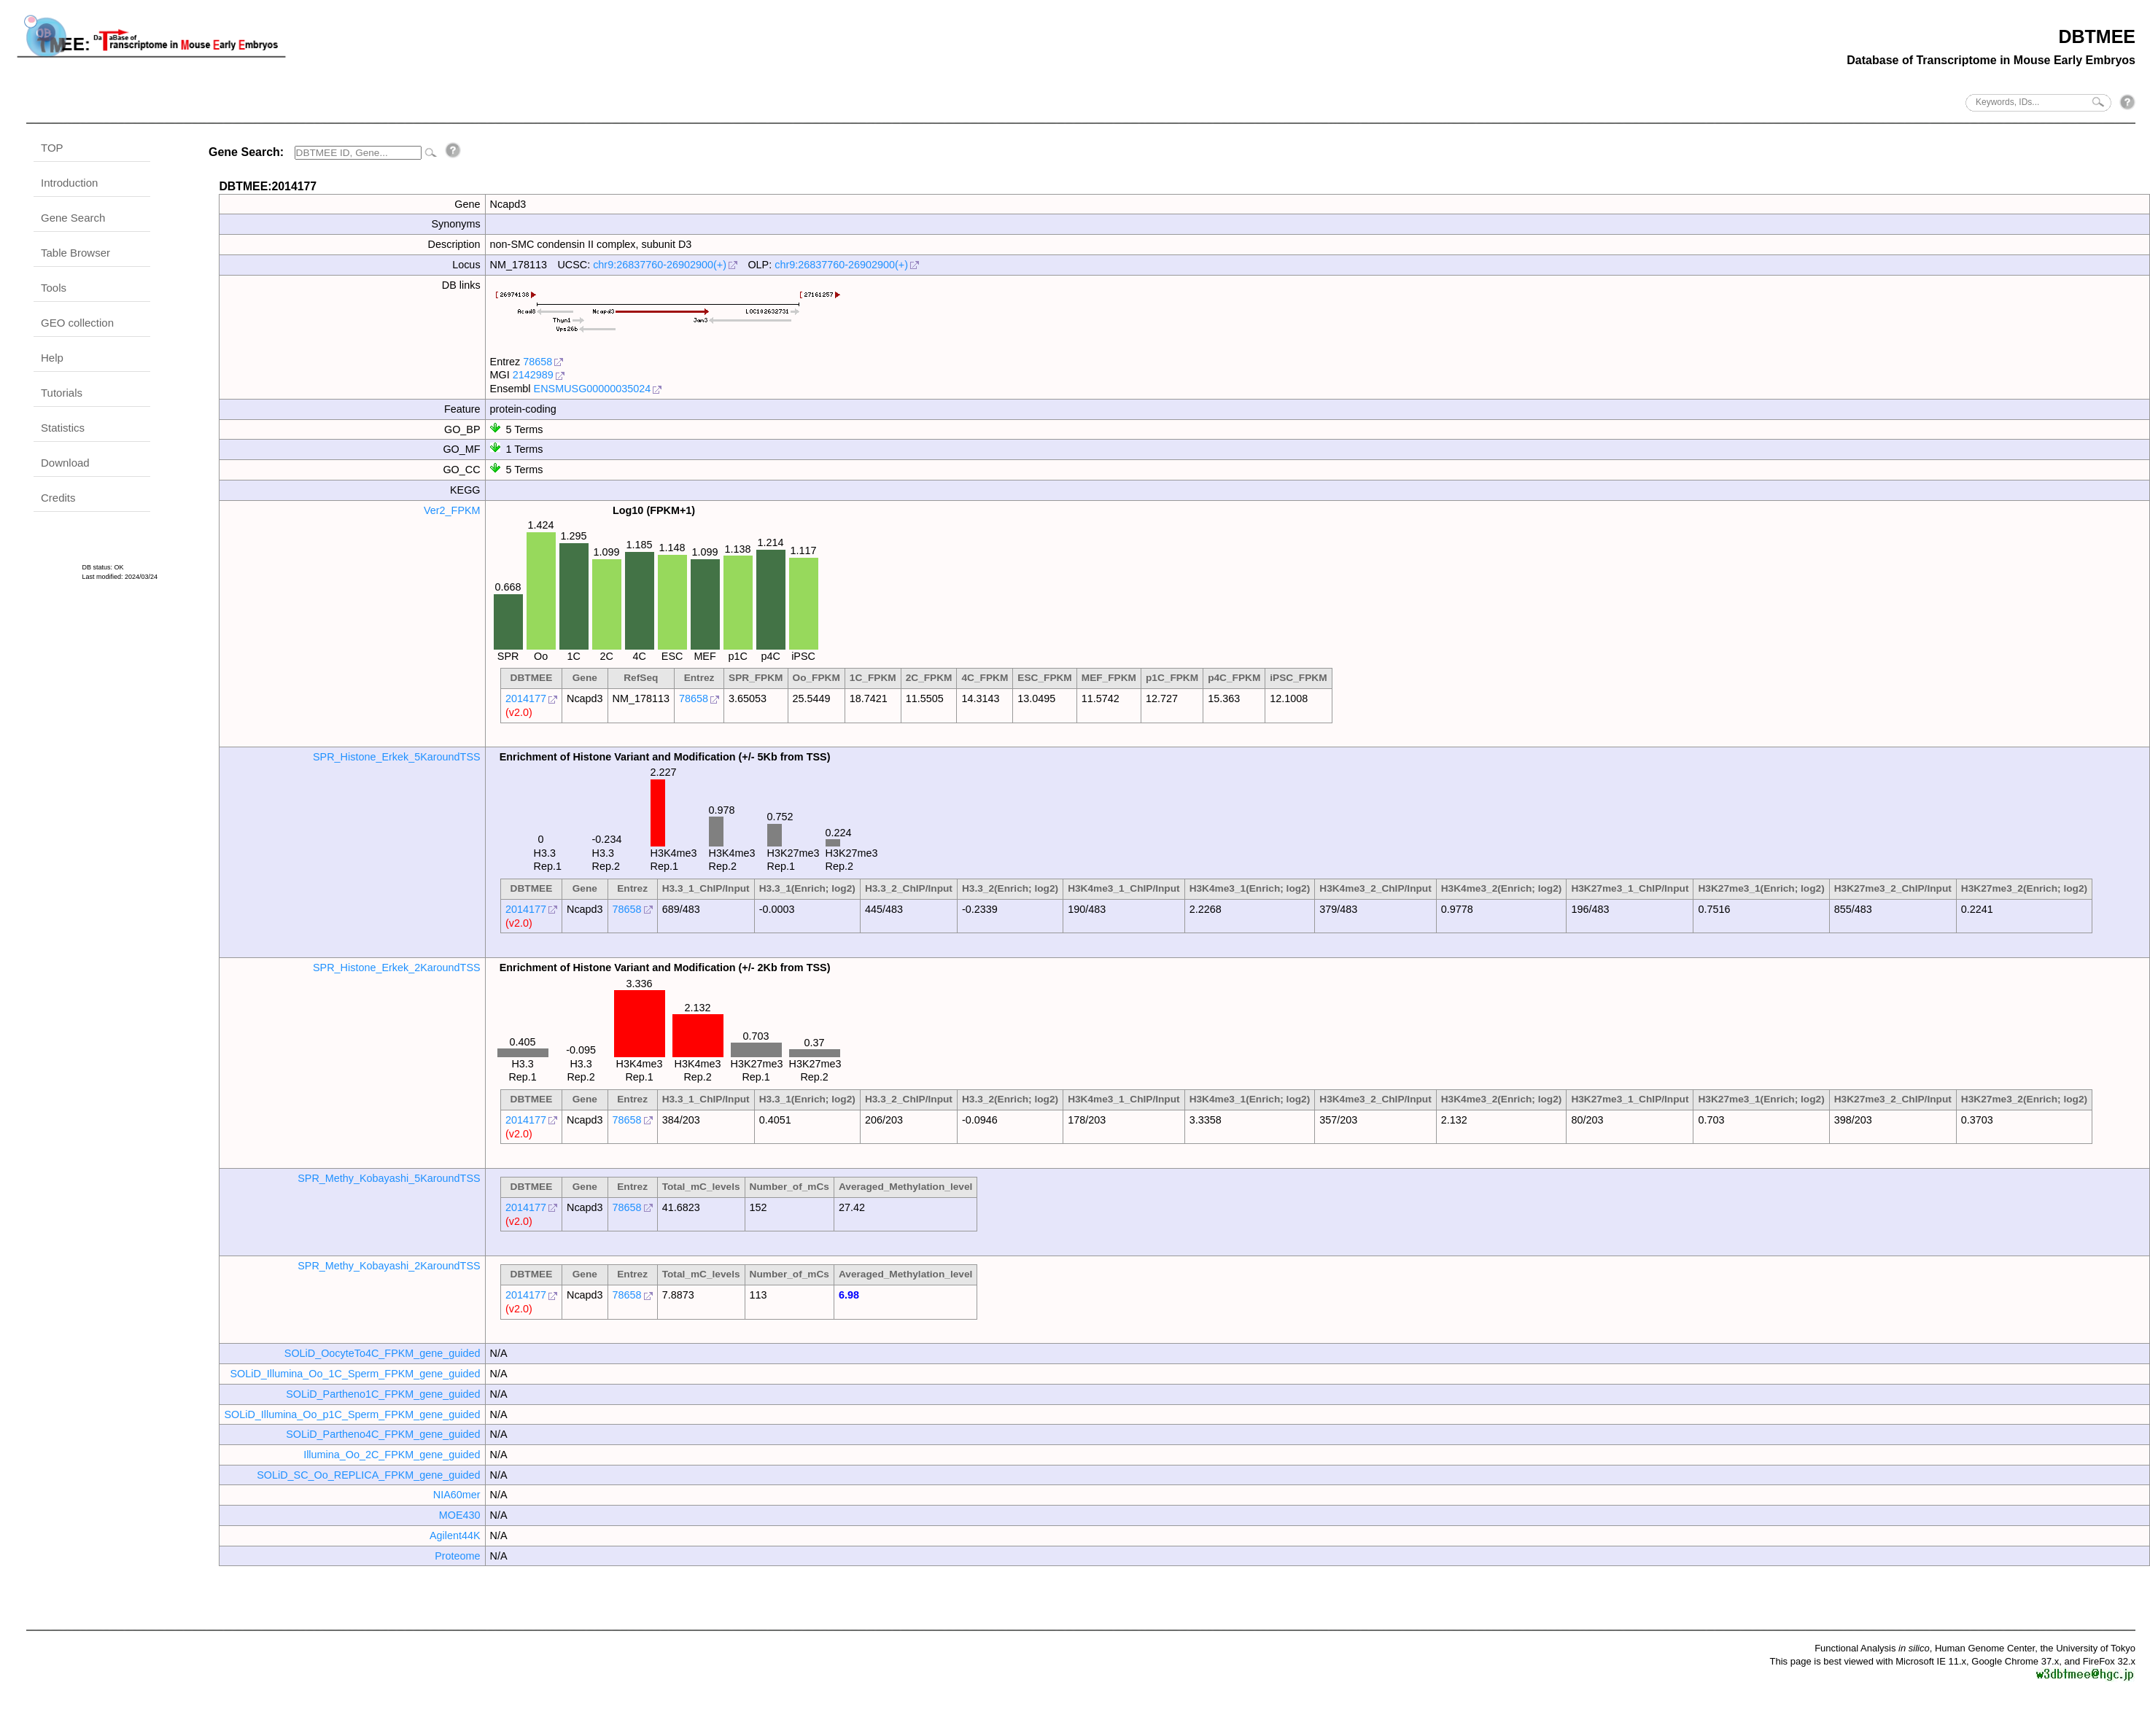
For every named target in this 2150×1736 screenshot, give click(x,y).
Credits (58, 497)
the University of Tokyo (2087, 1648)
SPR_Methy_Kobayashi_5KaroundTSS (389, 1178)
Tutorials (61, 392)
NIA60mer (457, 1494)
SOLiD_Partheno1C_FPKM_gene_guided (383, 1394)
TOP (52, 147)
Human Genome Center (1985, 1648)
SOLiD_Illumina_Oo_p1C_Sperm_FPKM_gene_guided (352, 1414)
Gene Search (73, 217)
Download (65, 462)
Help (52, 357)
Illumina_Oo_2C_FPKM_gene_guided (391, 1454)
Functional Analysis (1872, 1648)
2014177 (525, 698)
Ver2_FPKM (452, 510)
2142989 (533, 375)
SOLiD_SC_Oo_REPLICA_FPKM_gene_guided (368, 1475)
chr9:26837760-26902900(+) (659, 264)
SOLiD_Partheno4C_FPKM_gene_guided (383, 1434)
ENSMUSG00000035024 (592, 388)
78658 (537, 361)
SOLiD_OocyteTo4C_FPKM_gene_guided (382, 1353)
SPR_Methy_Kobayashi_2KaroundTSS (389, 1266)
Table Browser (75, 252)
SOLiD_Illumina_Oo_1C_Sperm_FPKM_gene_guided (355, 1373)
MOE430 (460, 1515)
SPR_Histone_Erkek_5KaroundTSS (397, 757)
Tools (53, 287)
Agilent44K (455, 1535)
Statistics (63, 427)
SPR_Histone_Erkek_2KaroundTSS (397, 967)
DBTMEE (2096, 36)
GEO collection (77, 322)
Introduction (69, 182)
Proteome (457, 1556)
